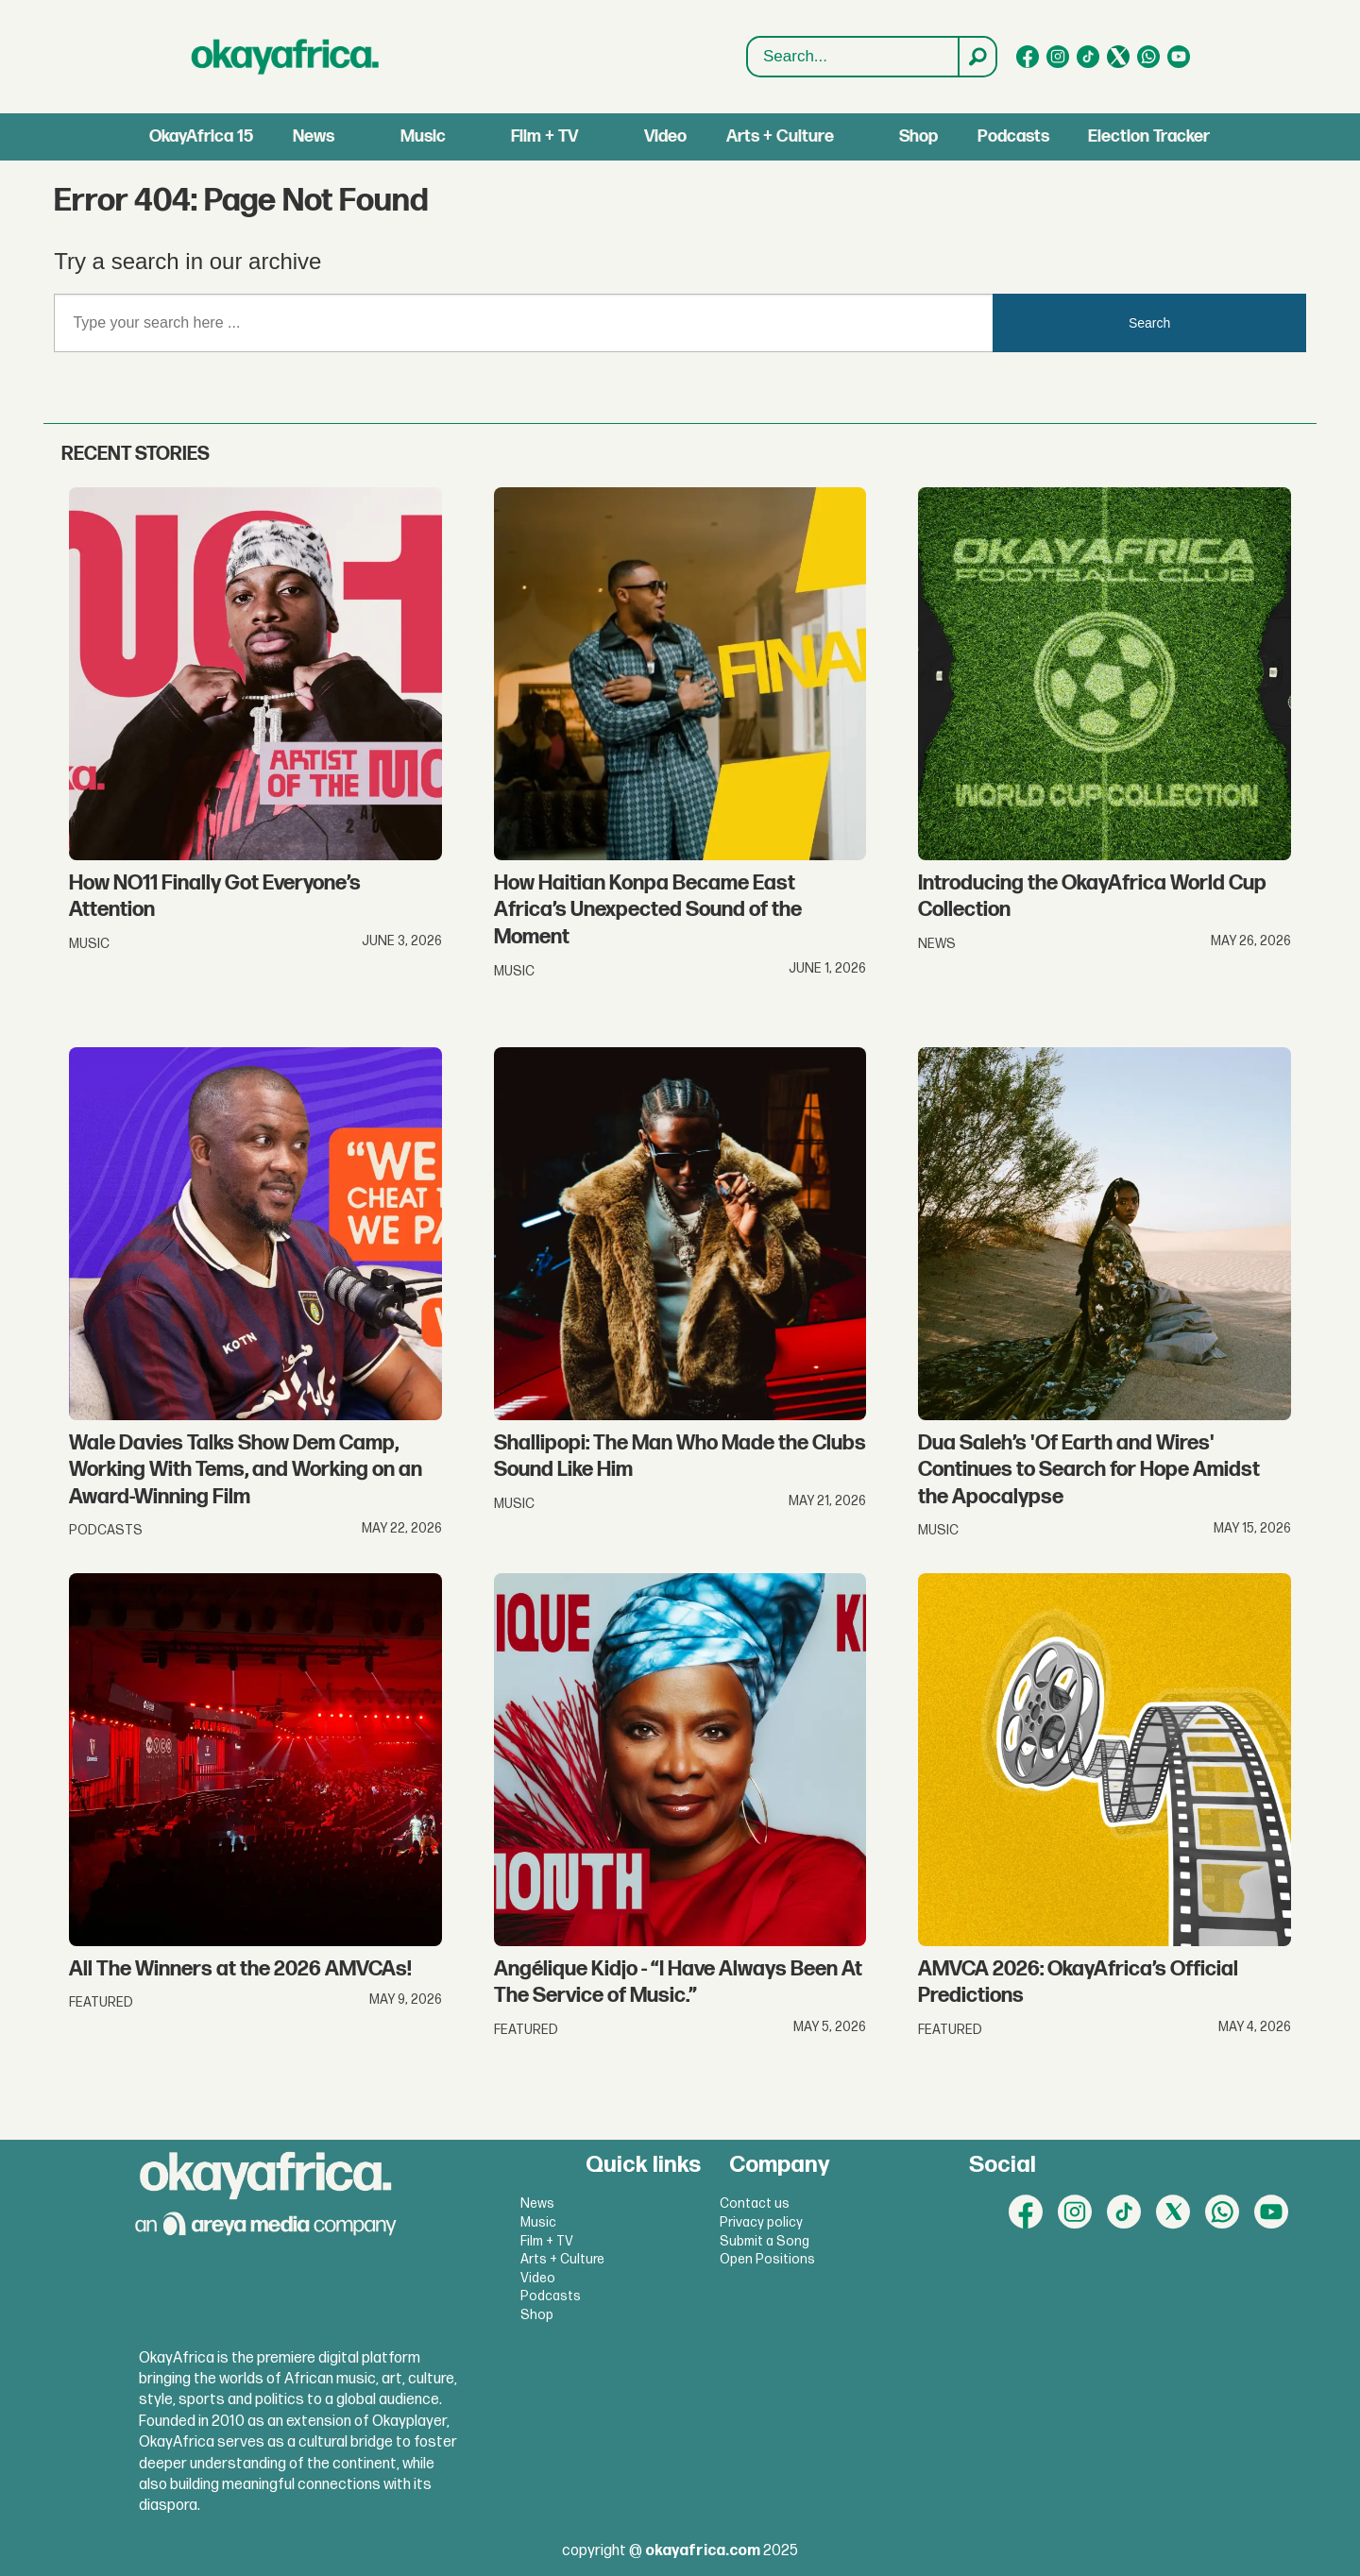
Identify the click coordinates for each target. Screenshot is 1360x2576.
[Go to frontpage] (285, 57)
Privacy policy (761, 2222)
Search (747, 57)
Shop (918, 136)
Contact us (755, 2203)
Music (423, 136)
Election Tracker (1149, 136)
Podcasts (1013, 136)
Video (665, 136)
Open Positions (767, 2259)
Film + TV (544, 136)
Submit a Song (764, 2241)
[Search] (976, 57)
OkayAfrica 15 (201, 136)
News (313, 136)
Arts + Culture (780, 136)
